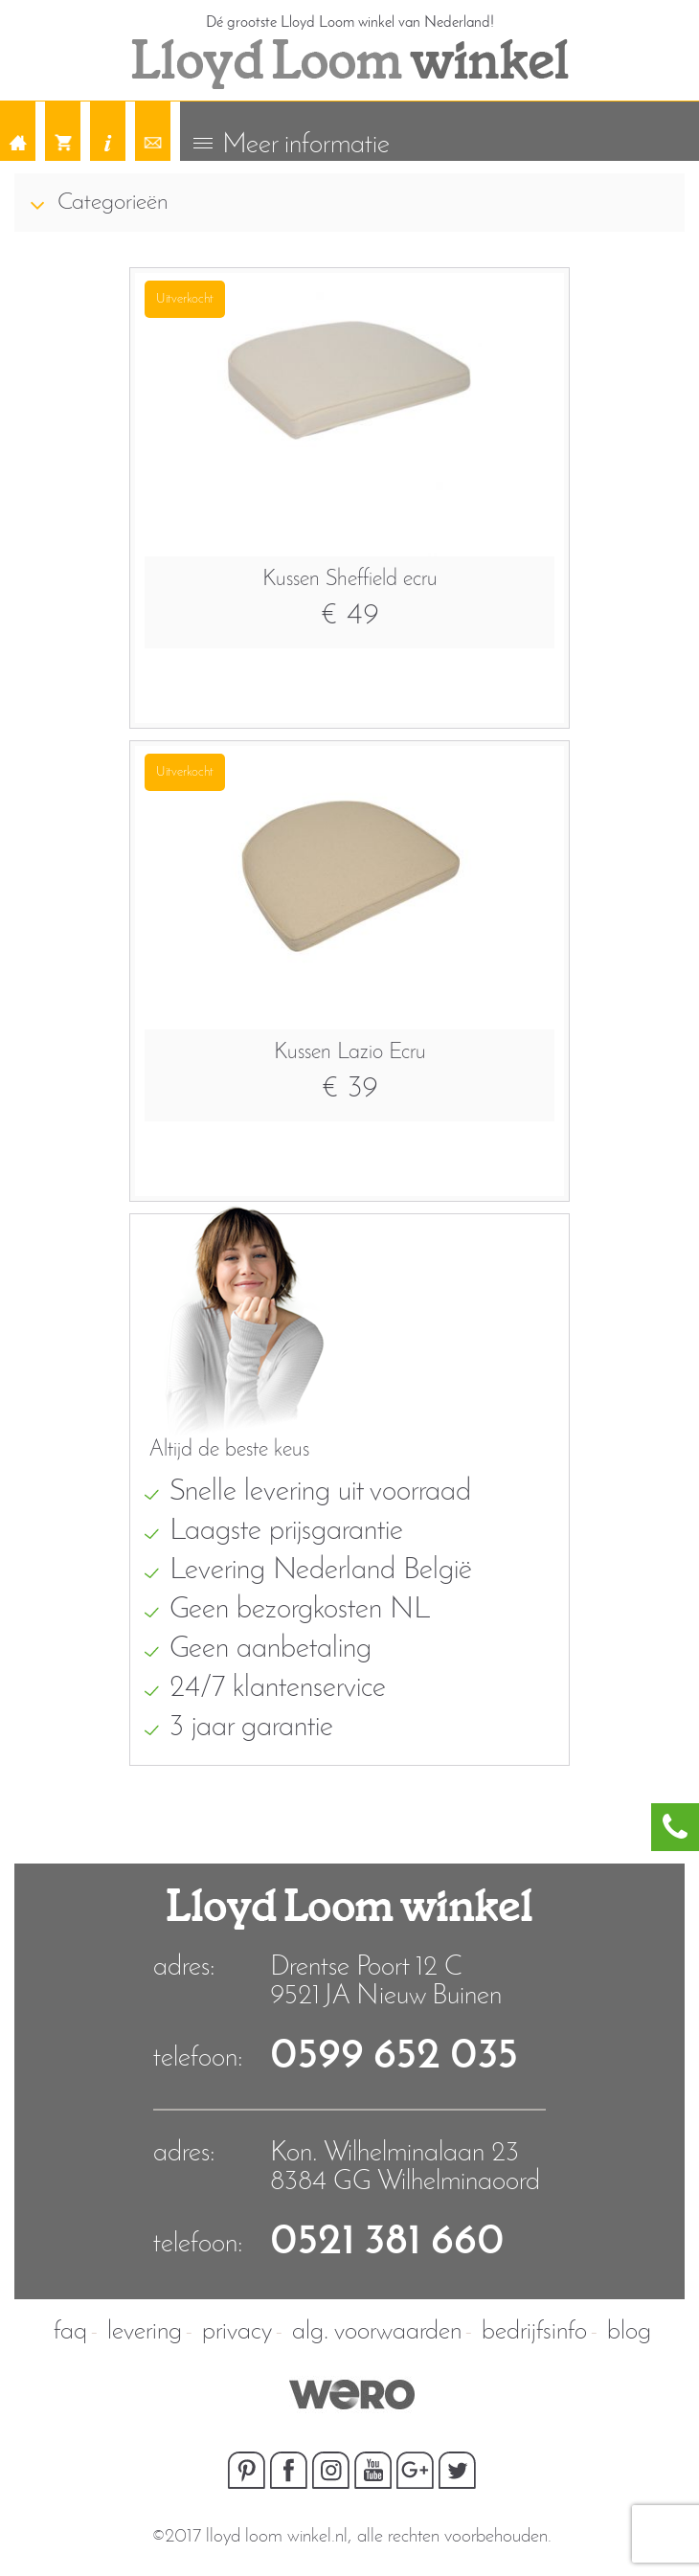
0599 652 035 (394, 2056)
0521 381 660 (387, 2242)
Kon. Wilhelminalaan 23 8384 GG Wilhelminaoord (405, 2167)
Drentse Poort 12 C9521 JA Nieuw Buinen (386, 1982)
